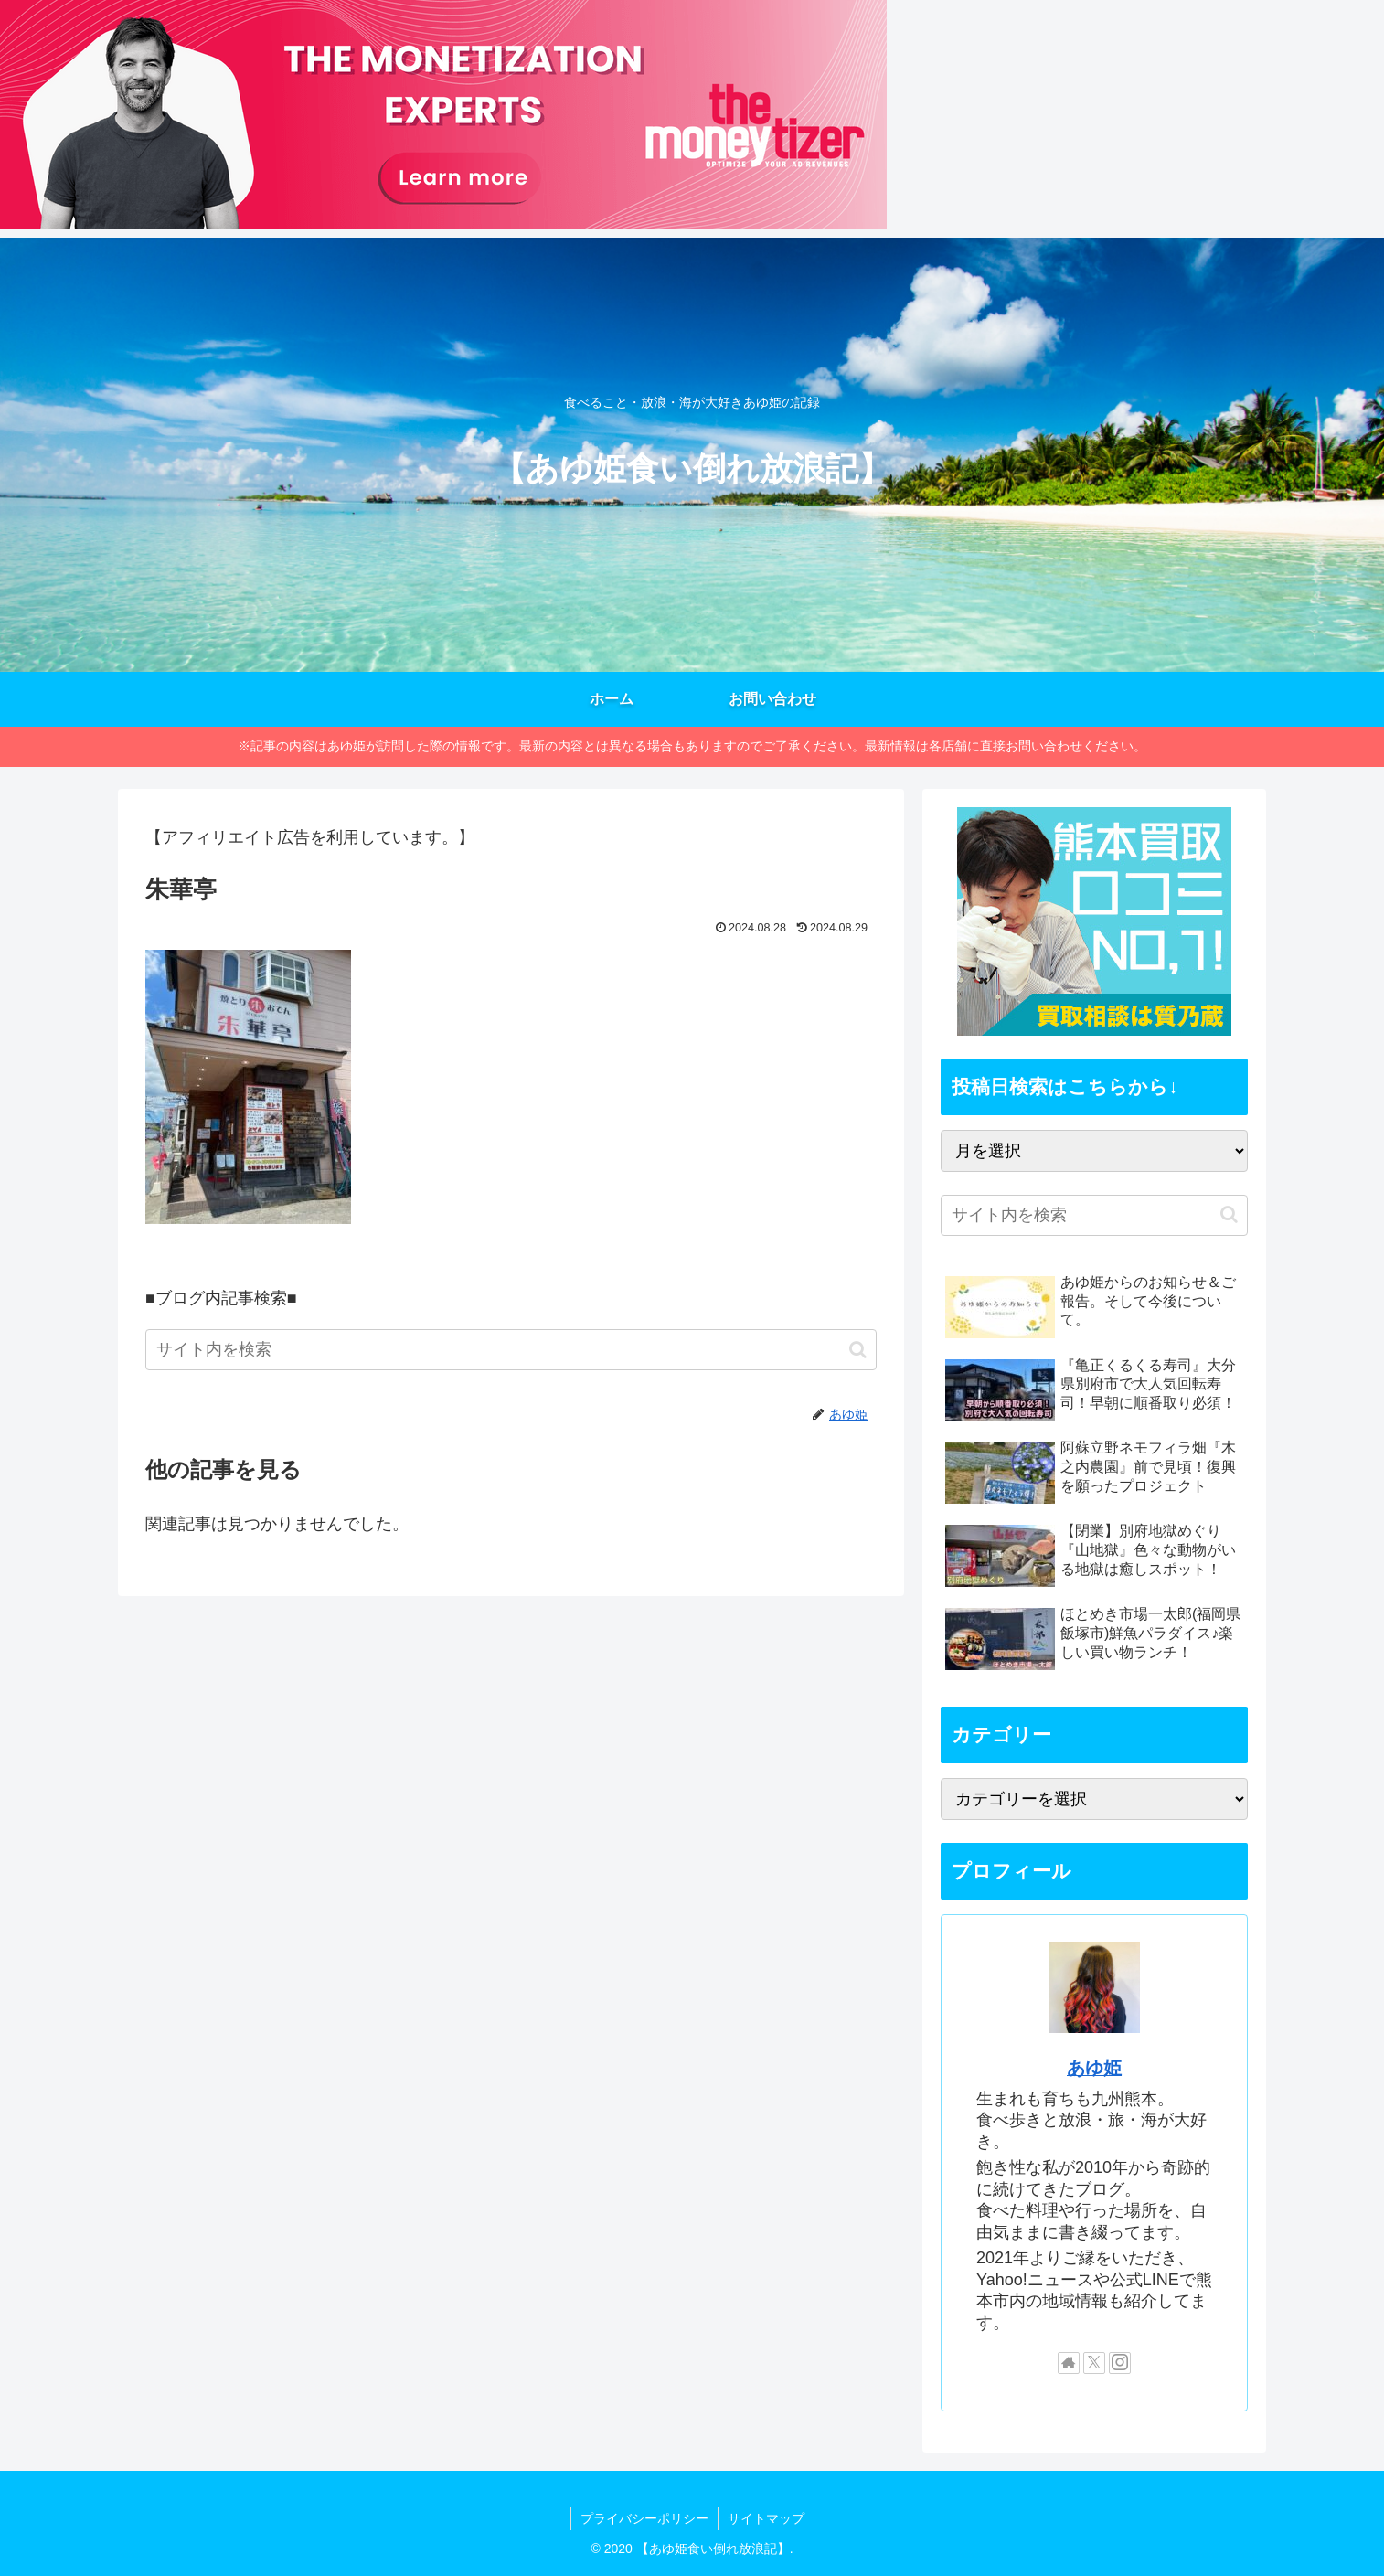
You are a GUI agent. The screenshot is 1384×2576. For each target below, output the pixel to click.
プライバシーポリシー (644, 2518)
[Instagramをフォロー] (1120, 2363)
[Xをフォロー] (1094, 2363)
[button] (858, 1349)
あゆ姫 (1094, 2068)
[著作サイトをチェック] (1069, 2363)
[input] (511, 1349)
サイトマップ (766, 2518)
